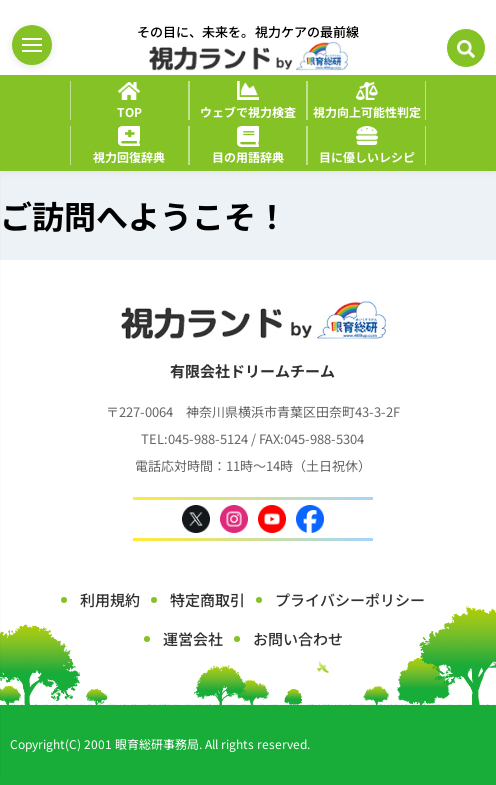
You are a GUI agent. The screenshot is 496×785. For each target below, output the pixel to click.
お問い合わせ (298, 638)
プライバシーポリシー (350, 599)
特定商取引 (207, 599)
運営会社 (193, 638)
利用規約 (110, 599)
